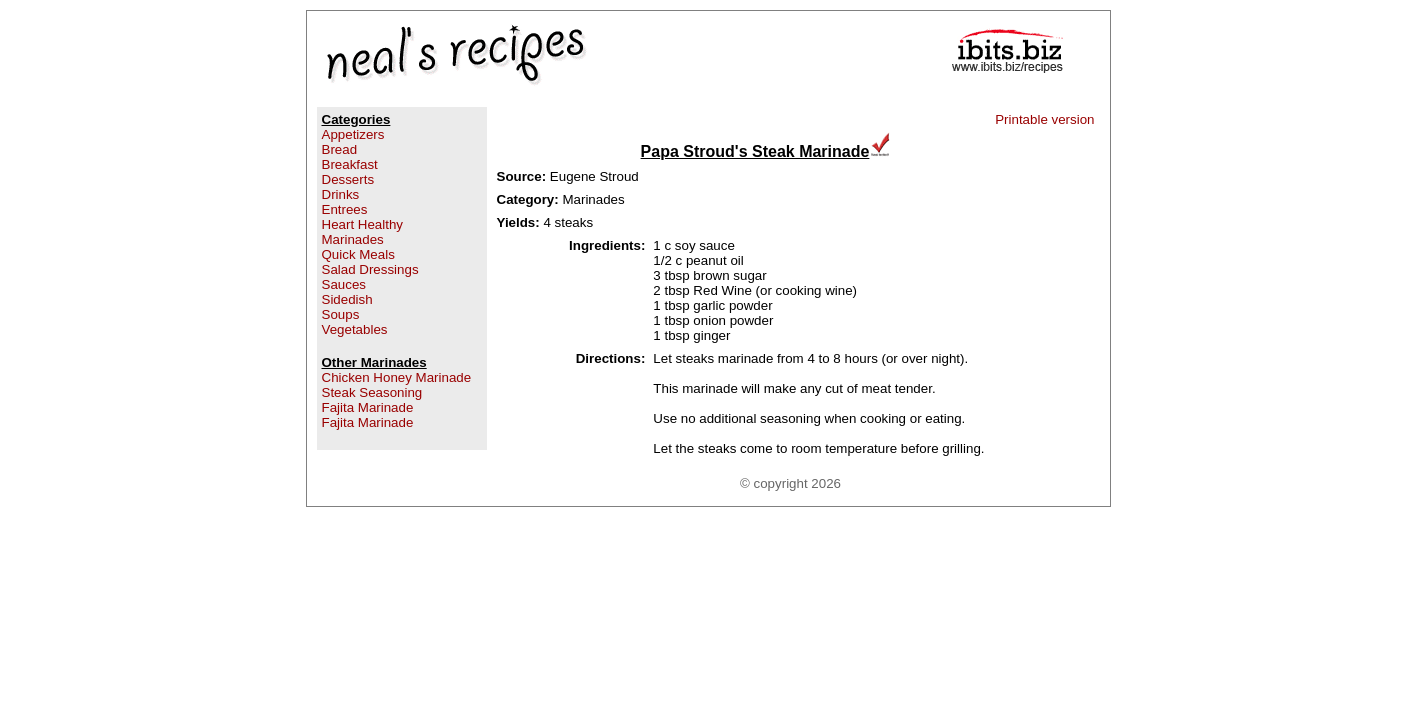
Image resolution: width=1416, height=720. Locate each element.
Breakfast (350, 164)
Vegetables (355, 329)
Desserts (348, 179)
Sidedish (347, 299)
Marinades (353, 239)
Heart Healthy (363, 224)
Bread (340, 149)
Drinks (341, 194)
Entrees (345, 209)
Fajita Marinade (368, 407)
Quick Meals (358, 254)
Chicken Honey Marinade (397, 377)
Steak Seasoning (372, 392)
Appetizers (353, 134)
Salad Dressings (370, 269)
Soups (341, 314)
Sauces (344, 284)
